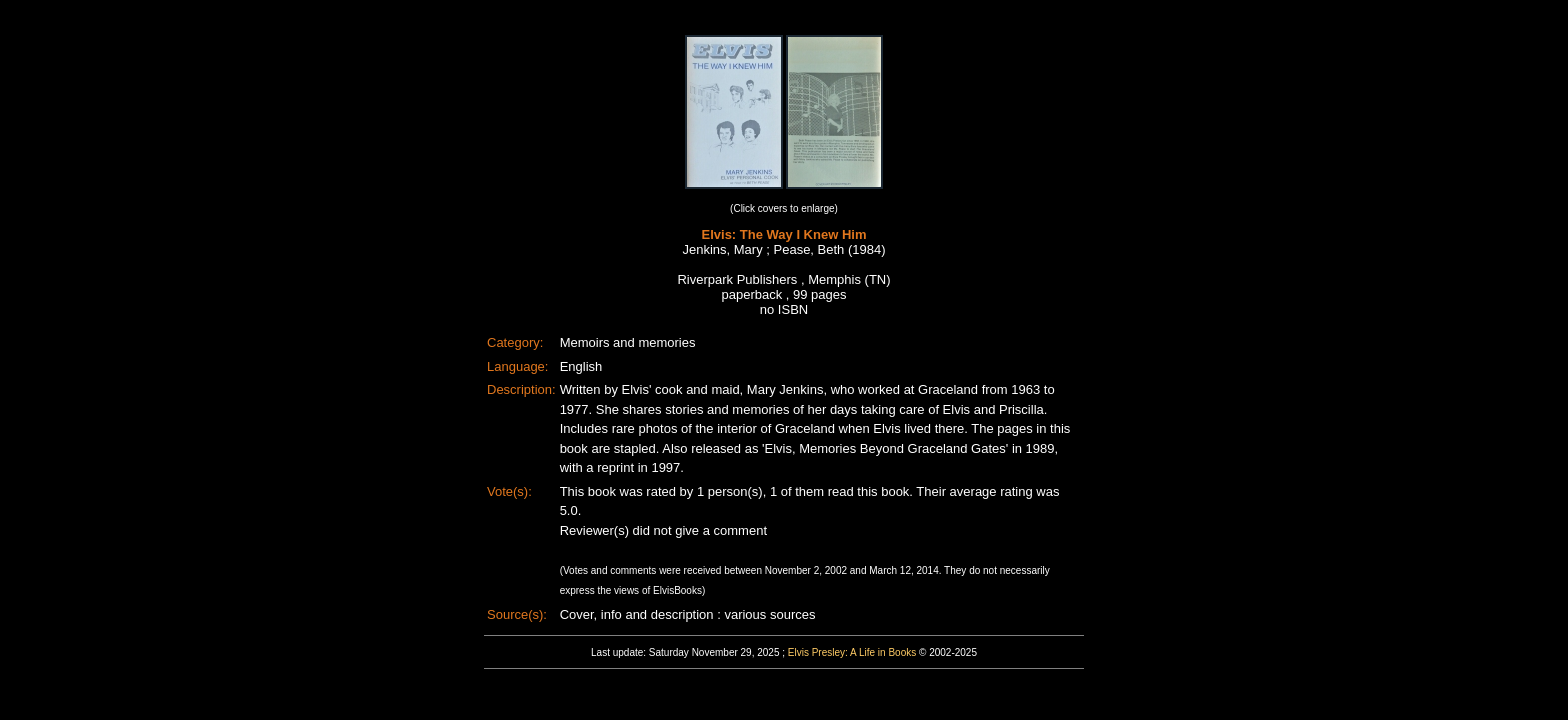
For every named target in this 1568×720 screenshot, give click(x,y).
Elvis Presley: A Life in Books (852, 652)
